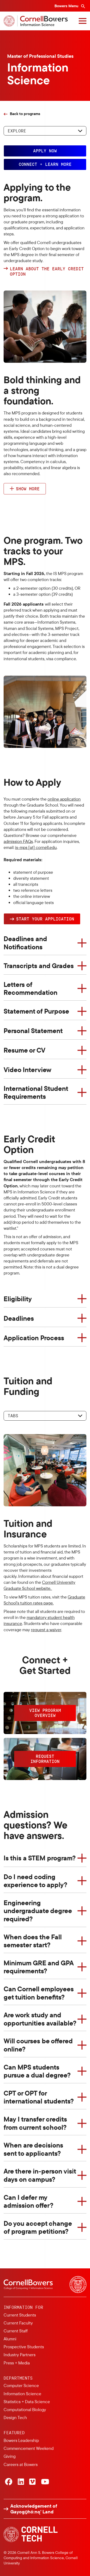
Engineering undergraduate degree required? (38, 1910)
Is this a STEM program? (40, 1858)
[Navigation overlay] (82, 21)
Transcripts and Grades (39, 965)
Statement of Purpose (36, 1011)
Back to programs (25, 113)
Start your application (45, 919)
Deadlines (19, 1318)
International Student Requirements (36, 1092)
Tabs (13, 1415)
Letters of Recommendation (30, 988)
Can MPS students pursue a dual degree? (37, 2071)
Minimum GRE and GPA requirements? (39, 1967)
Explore (17, 131)
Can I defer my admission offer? (28, 2201)
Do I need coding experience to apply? (35, 1880)
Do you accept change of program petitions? (38, 2227)
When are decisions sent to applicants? (33, 2149)
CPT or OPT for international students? (39, 2097)
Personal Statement (33, 1030)
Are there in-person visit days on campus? (40, 2175)
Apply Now (45, 151)
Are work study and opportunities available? (40, 2019)
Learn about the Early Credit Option (47, 271)
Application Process (34, 1337)
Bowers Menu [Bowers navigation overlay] (66, 5)
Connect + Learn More (45, 164)
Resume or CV (24, 1050)
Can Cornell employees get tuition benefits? (39, 1993)
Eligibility (18, 1298)
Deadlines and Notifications (25, 942)
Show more (28, 489)
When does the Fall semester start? (33, 1941)
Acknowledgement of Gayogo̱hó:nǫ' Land (33, 2509)
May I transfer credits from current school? (35, 2123)
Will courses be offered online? (38, 2045)
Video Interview (27, 1069)
